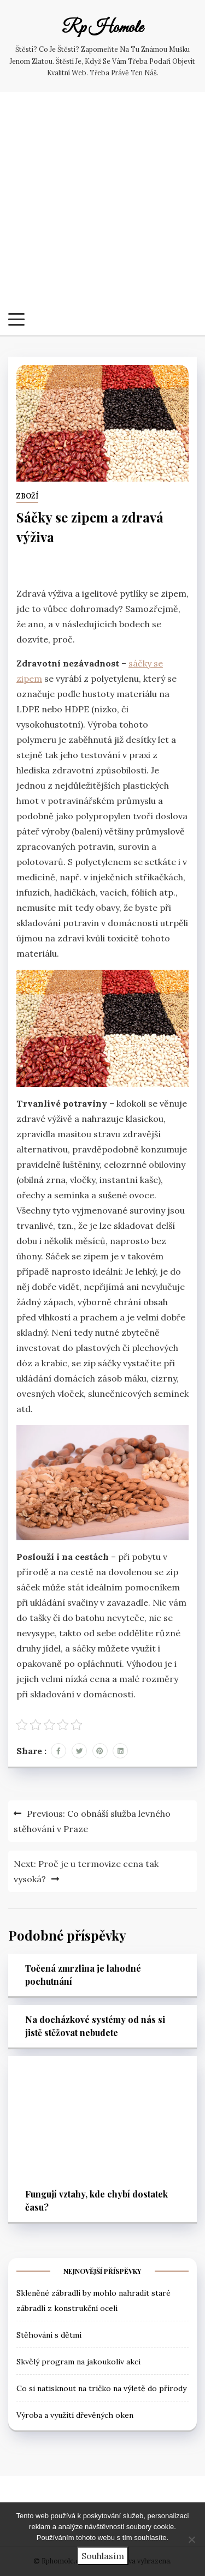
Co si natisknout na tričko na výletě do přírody (101, 2388)
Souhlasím (102, 2555)
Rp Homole (102, 28)
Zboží (27, 496)
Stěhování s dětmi (48, 2335)
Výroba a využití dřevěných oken (74, 2415)
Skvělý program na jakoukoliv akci (78, 2362)
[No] (191, 2539)
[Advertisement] (102, 205)
